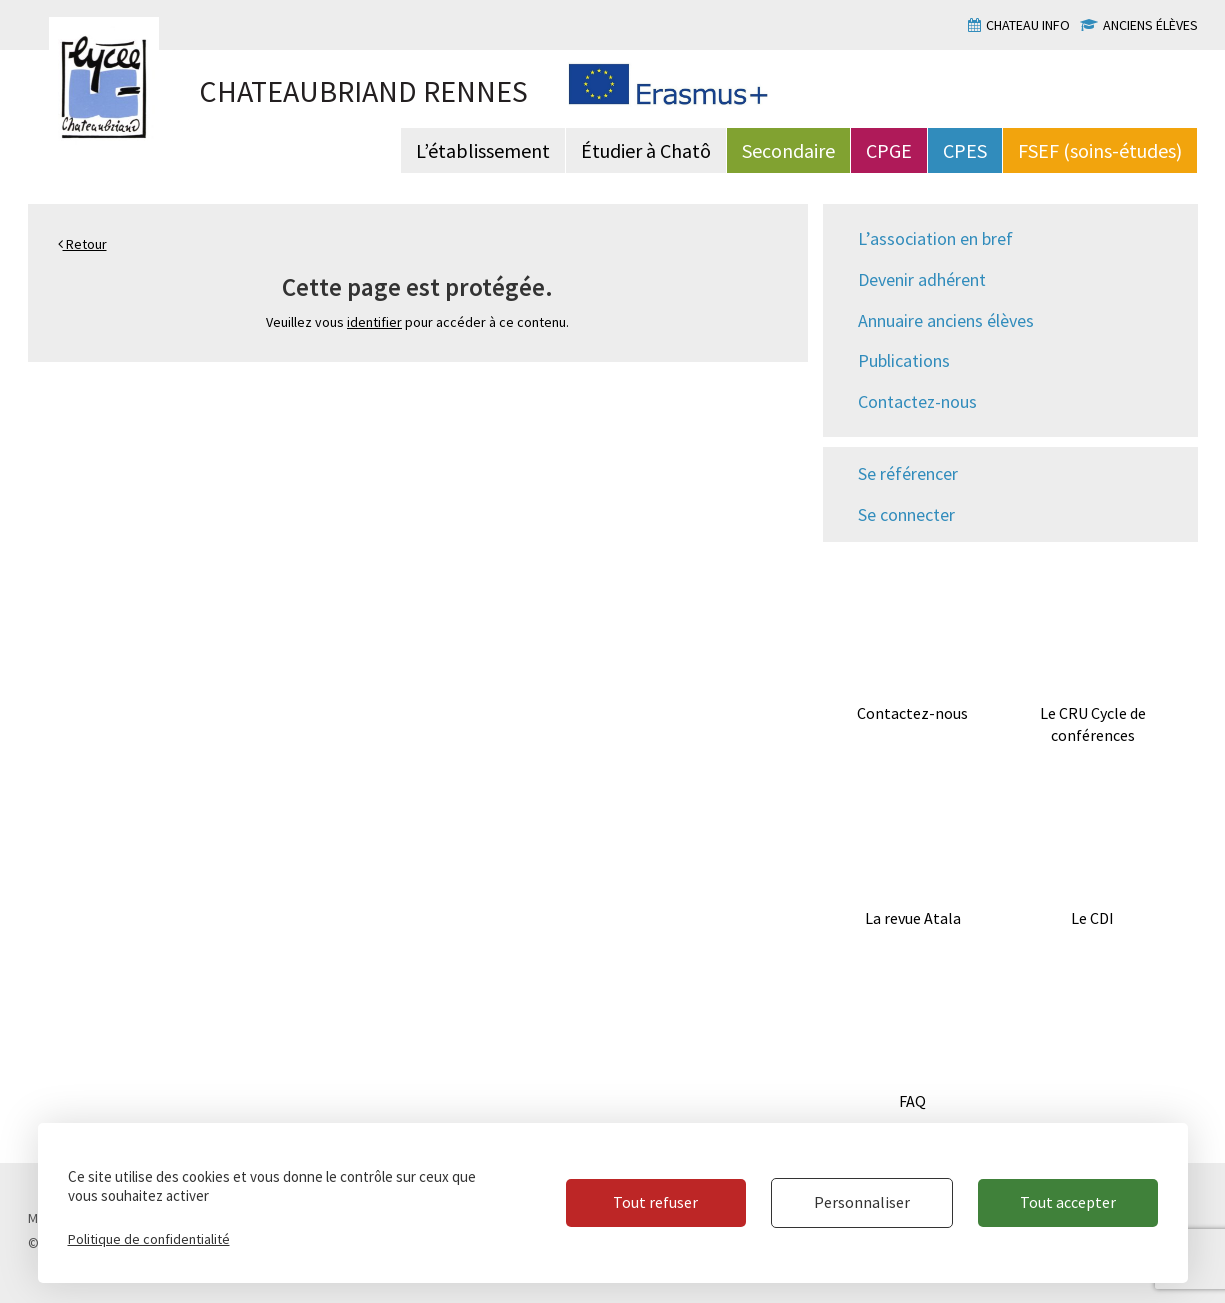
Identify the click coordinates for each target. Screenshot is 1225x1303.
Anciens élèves (1150, 25)
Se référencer (908, 473)
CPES (965, 150)
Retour (82, 244)
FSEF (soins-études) (1100, 150)
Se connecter (906, 514)
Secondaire (788, 150)
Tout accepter (1068, 1202)
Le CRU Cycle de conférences (1093, 724)
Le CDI (1092, 918)
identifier (374, 322)
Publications (904, 360)
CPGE (889, 150)
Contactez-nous (917, 401)
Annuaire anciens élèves (946, 320)
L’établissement (483, 150)
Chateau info (1028, 25)
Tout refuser (655, 1202)
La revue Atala (913, 918)
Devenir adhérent (922, 279)
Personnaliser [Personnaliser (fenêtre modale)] (862, 1202)
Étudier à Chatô (646, 150)
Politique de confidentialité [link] (149, 1239)
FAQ (912, 1101)
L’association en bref (935, 238)
